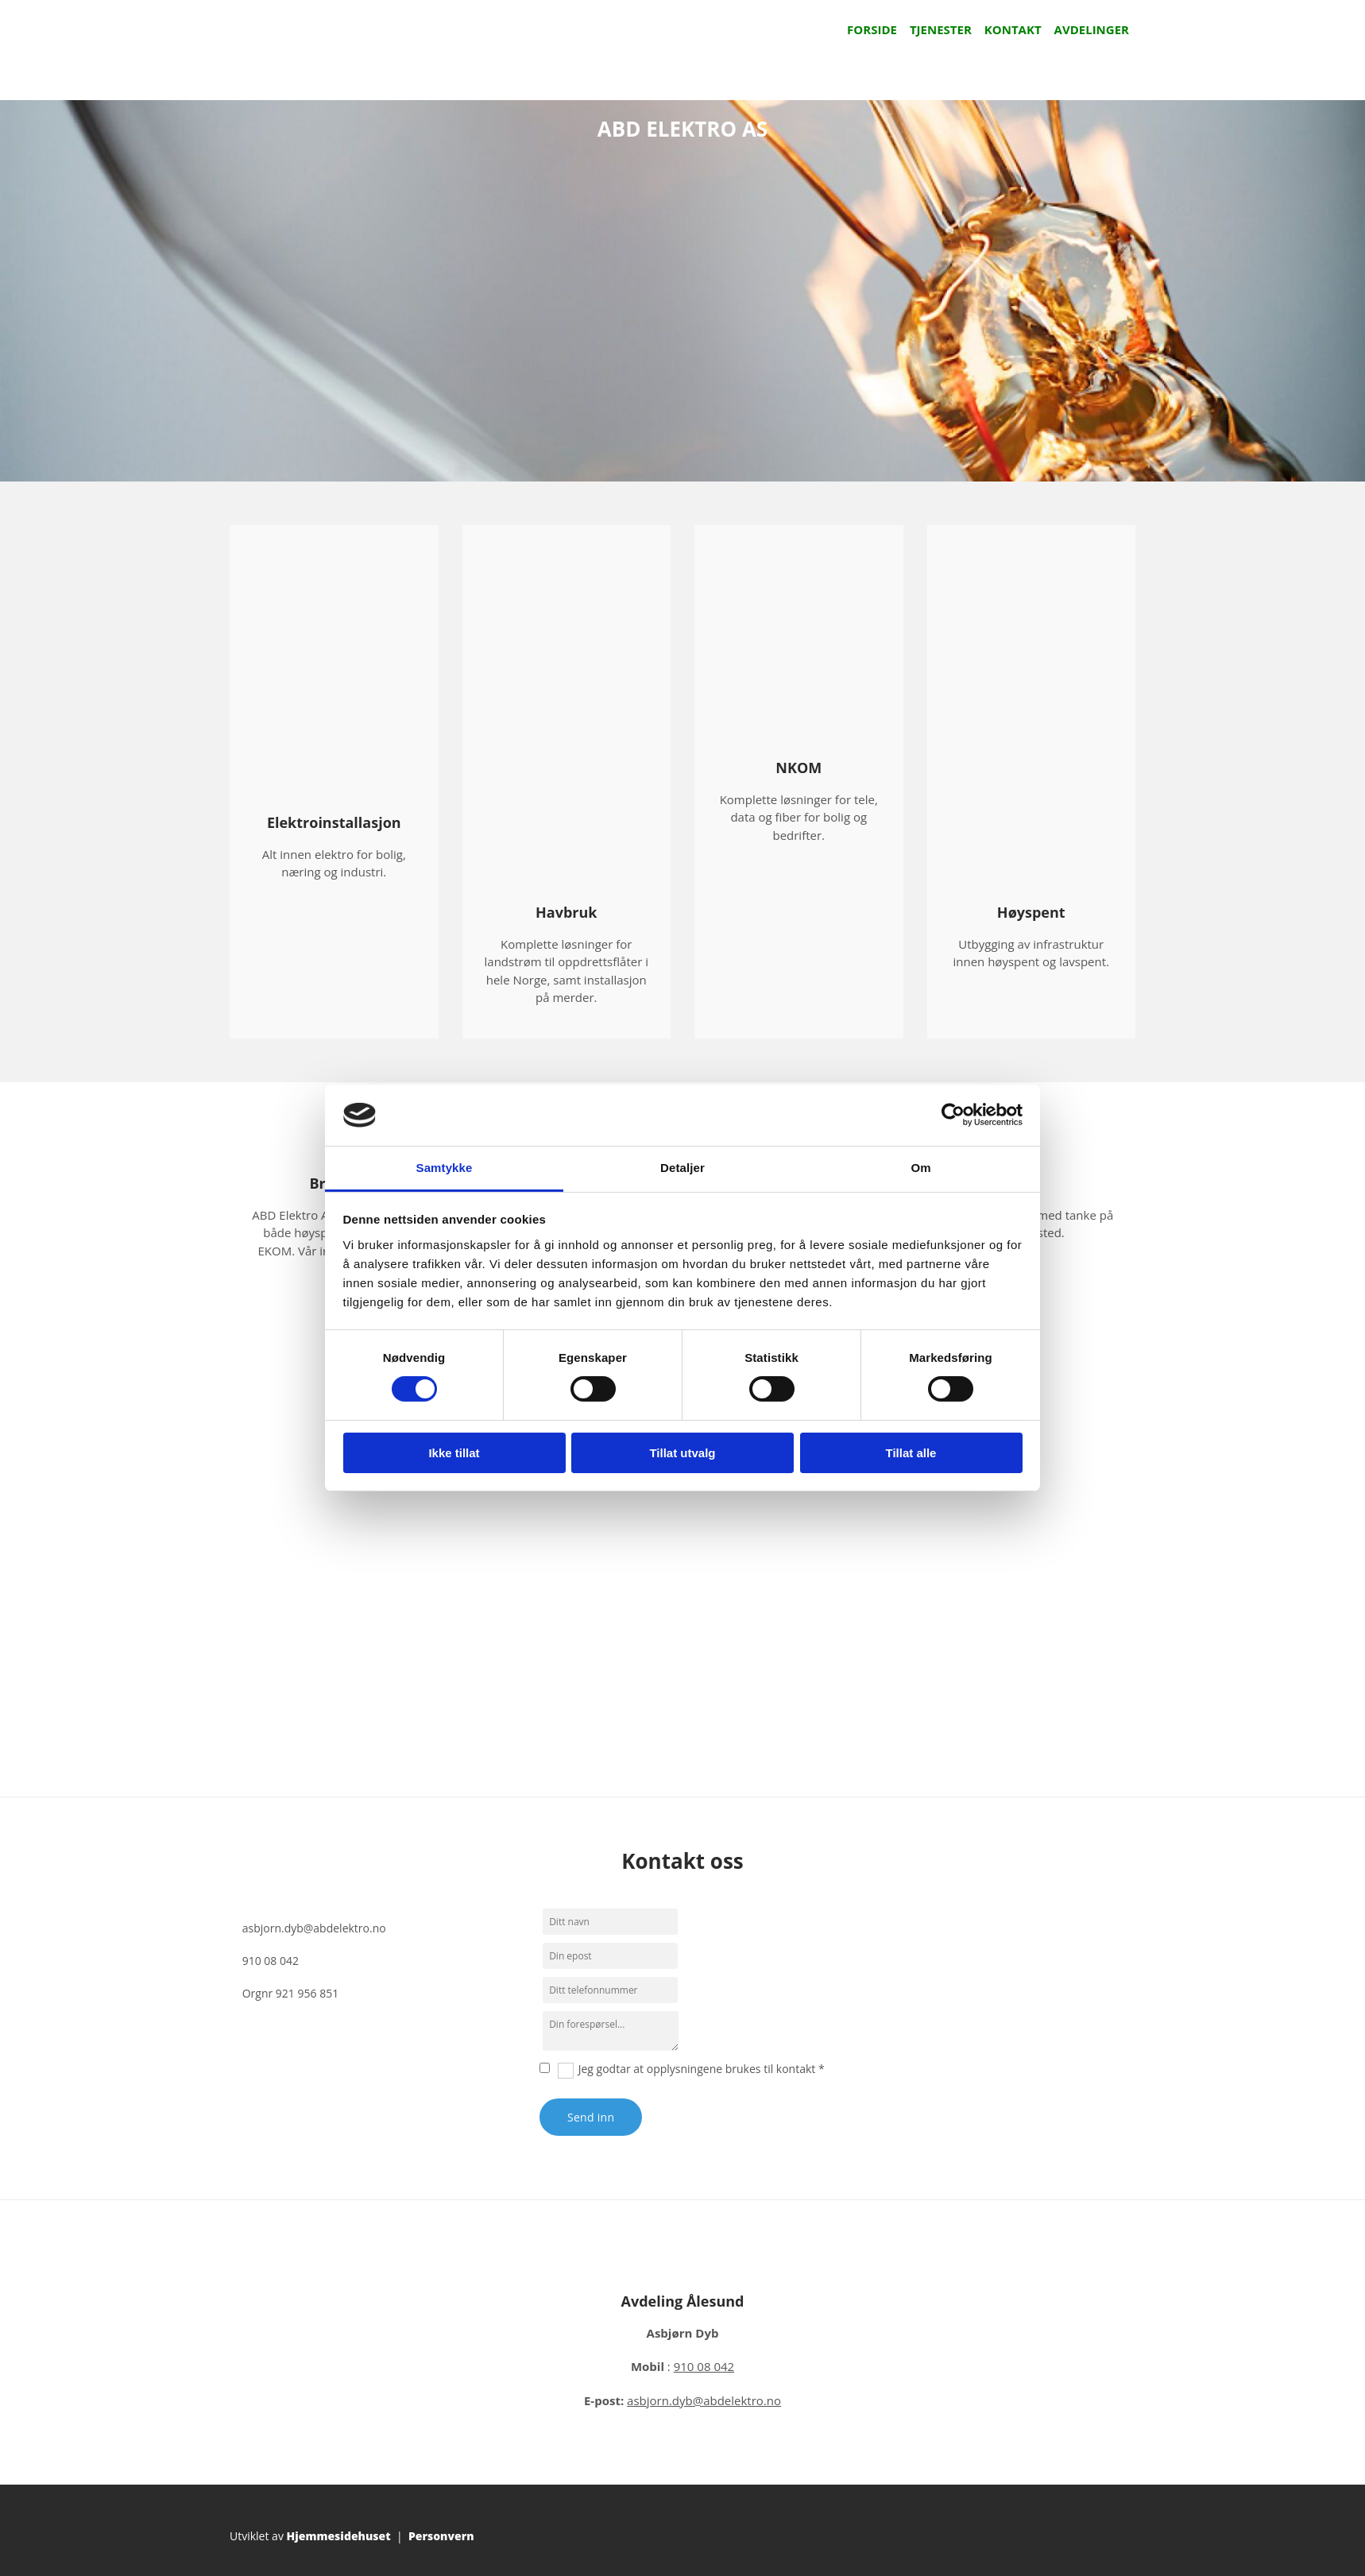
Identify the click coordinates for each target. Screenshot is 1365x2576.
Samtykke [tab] (444, 1167)
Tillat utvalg (682, 1453)
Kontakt (1013, 29)
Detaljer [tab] (682, 1167)
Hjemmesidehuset (339, 2535)
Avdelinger (1091, 29)
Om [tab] (920, 1167)
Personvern (441, 2535)
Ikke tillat (453, 1453)
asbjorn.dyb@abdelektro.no (314, 1928)
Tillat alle (911, 1453)
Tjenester (941, 29)
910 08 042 (270, 1960)
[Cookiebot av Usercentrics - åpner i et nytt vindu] (953, 1115)
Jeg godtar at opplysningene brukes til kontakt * (701, 2068)
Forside (872, 29)
